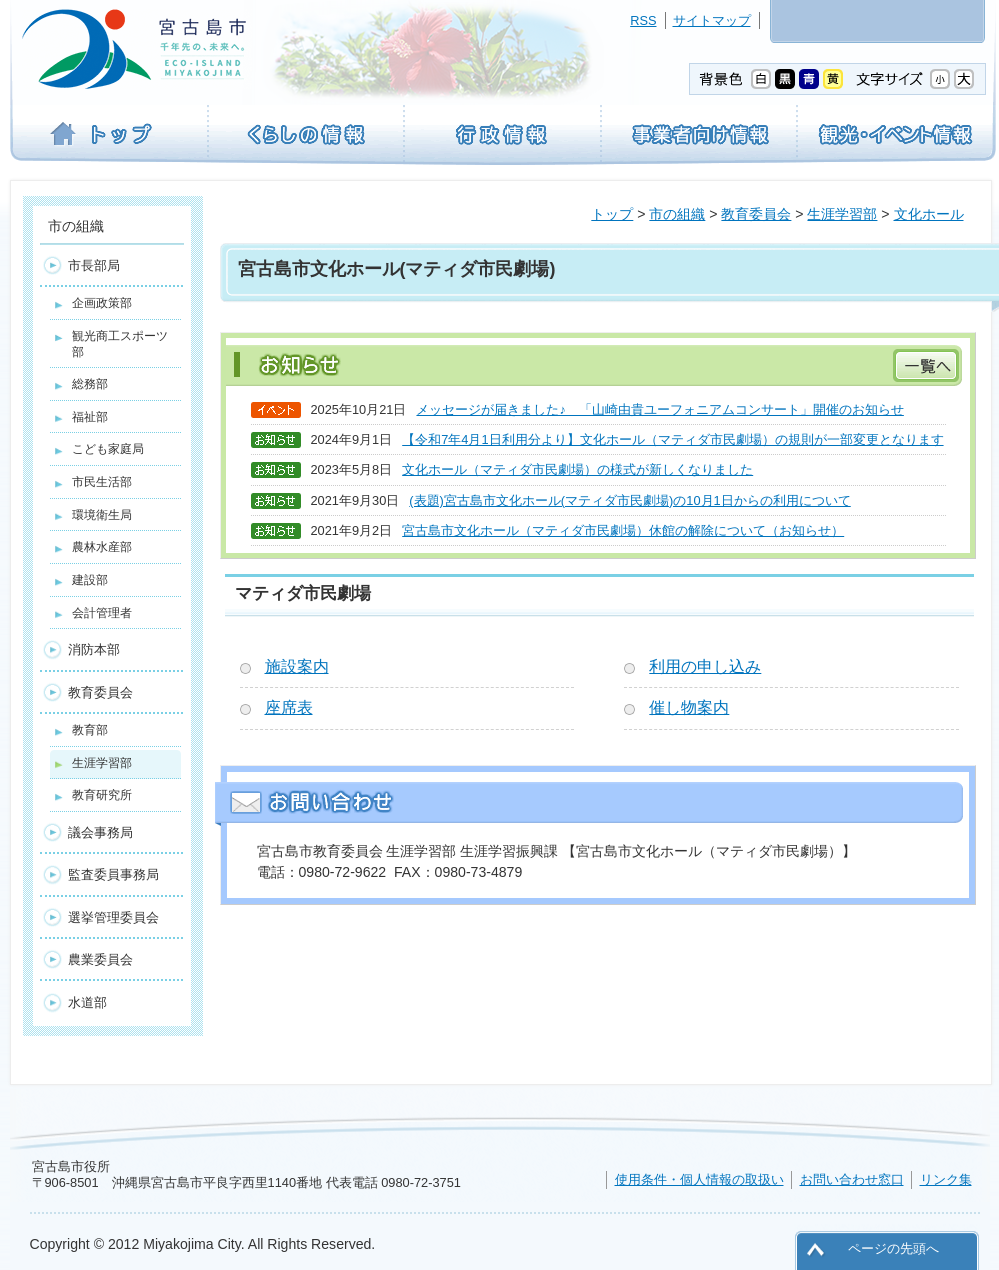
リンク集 (946, 1179)
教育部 (90, 730)
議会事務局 (100, 832)
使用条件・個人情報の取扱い (699, 1179)
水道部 (87, 1002)
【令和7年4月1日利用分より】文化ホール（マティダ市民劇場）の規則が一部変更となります (672, 439)
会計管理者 (102, 613)
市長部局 (94, 265)
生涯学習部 (842, 214)
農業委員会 (100, 959)
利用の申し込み (705, 666)
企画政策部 (102, 303)
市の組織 (677, 214)
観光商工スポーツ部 (120, 344)
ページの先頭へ (893, 1248)
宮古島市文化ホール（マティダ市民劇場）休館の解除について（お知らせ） (623, 530)
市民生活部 (102, 482)
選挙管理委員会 (113, 917)
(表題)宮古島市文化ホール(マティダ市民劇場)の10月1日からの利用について (629, 500)
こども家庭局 (108, 449)
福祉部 (90, 417)
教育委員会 (756, 214)
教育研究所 (102, 795)
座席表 (289, 707)
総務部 (90, 384)
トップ (612, 214)
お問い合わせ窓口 (852, 1179)
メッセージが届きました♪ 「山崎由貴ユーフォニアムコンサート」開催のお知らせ (659, 409)
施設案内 (297, 666)
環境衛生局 (102, 515)
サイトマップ (712, 20)
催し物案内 (689, 707)
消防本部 (94, 649)
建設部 (90, 580)
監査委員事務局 (113, 874)
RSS (643, 20)
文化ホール (929, 214)
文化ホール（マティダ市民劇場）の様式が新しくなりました (577, 469)
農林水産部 (102, 547)
